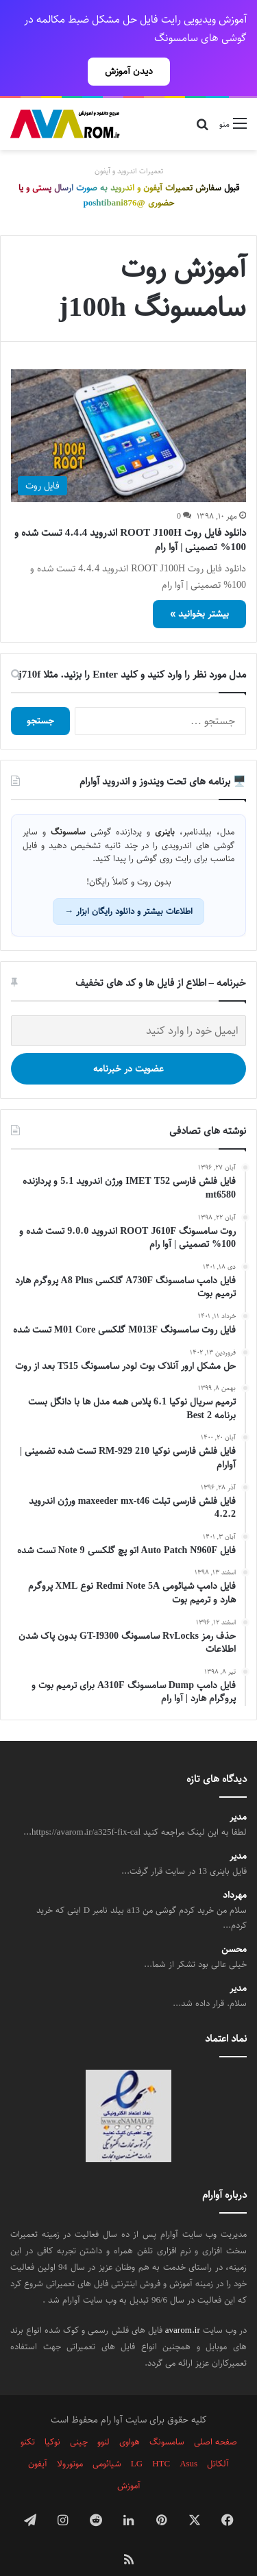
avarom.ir (182, 2306)
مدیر (238, 1793)
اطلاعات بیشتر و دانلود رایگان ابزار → (128, 887)
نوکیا (52, 2418)
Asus (188, 2440)
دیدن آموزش (129, 71)
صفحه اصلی (215, 2418)
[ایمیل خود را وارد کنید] (128, 1006)
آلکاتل (218, 2440)
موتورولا (70, 2440)
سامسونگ (166, 2418)
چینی (79, 2418)
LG (137, 2440)
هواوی (129, 2418)
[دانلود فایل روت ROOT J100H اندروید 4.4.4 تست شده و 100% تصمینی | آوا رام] (128, 411)
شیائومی (107, 2440)
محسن (234, 1925)
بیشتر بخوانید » (199, 589)
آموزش (128, 2461)
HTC (161, 2440)
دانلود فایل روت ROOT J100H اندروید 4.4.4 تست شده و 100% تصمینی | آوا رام (130, 516)
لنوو (103, 2418)
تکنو (28, 2418)
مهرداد (235, 1871)
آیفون (37, 2440)
